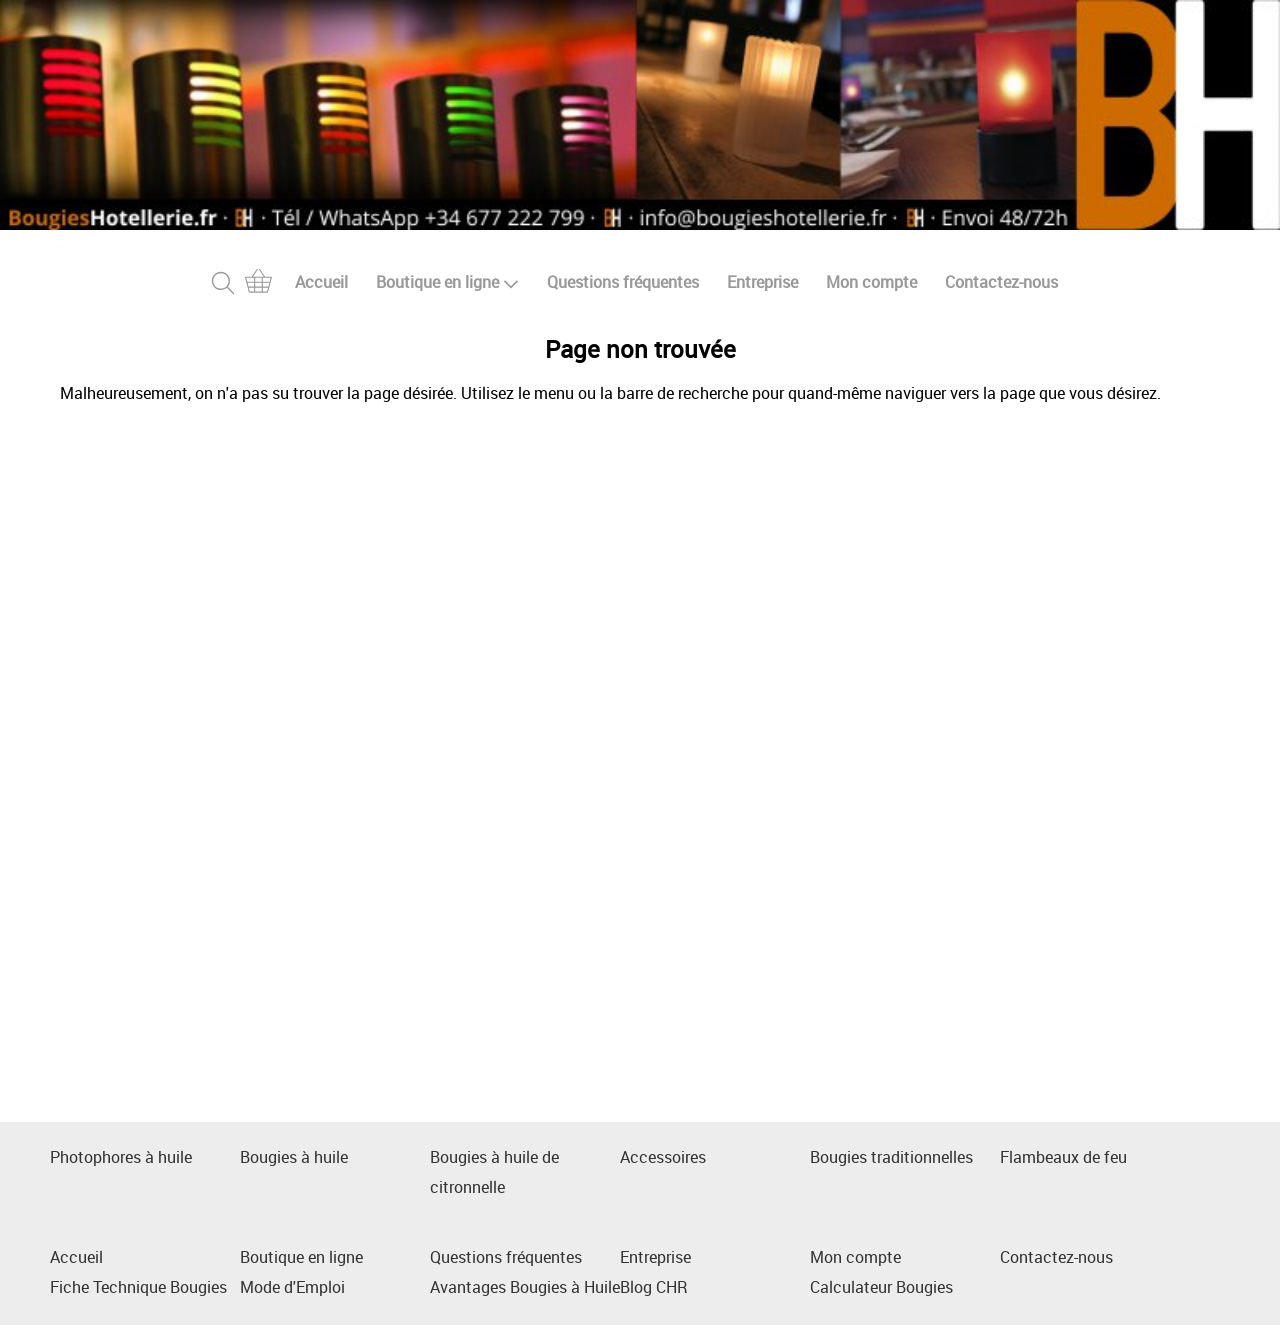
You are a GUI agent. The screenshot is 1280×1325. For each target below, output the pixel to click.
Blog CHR (654, 1287)
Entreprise (762, 282)
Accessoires (663, 1157)
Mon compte (871, 282)
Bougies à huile (294, 1157)
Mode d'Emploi (292, 1287)
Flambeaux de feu (1063, 1157)
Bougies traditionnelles (891, 1157)
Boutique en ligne (447, 282)
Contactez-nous (1001, 282)
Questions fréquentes (623, 282)
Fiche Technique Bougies (138, 1287)
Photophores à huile (121, 1157)
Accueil (321, 282)
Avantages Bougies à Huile (525, 1287)
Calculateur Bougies (881, 1287)
